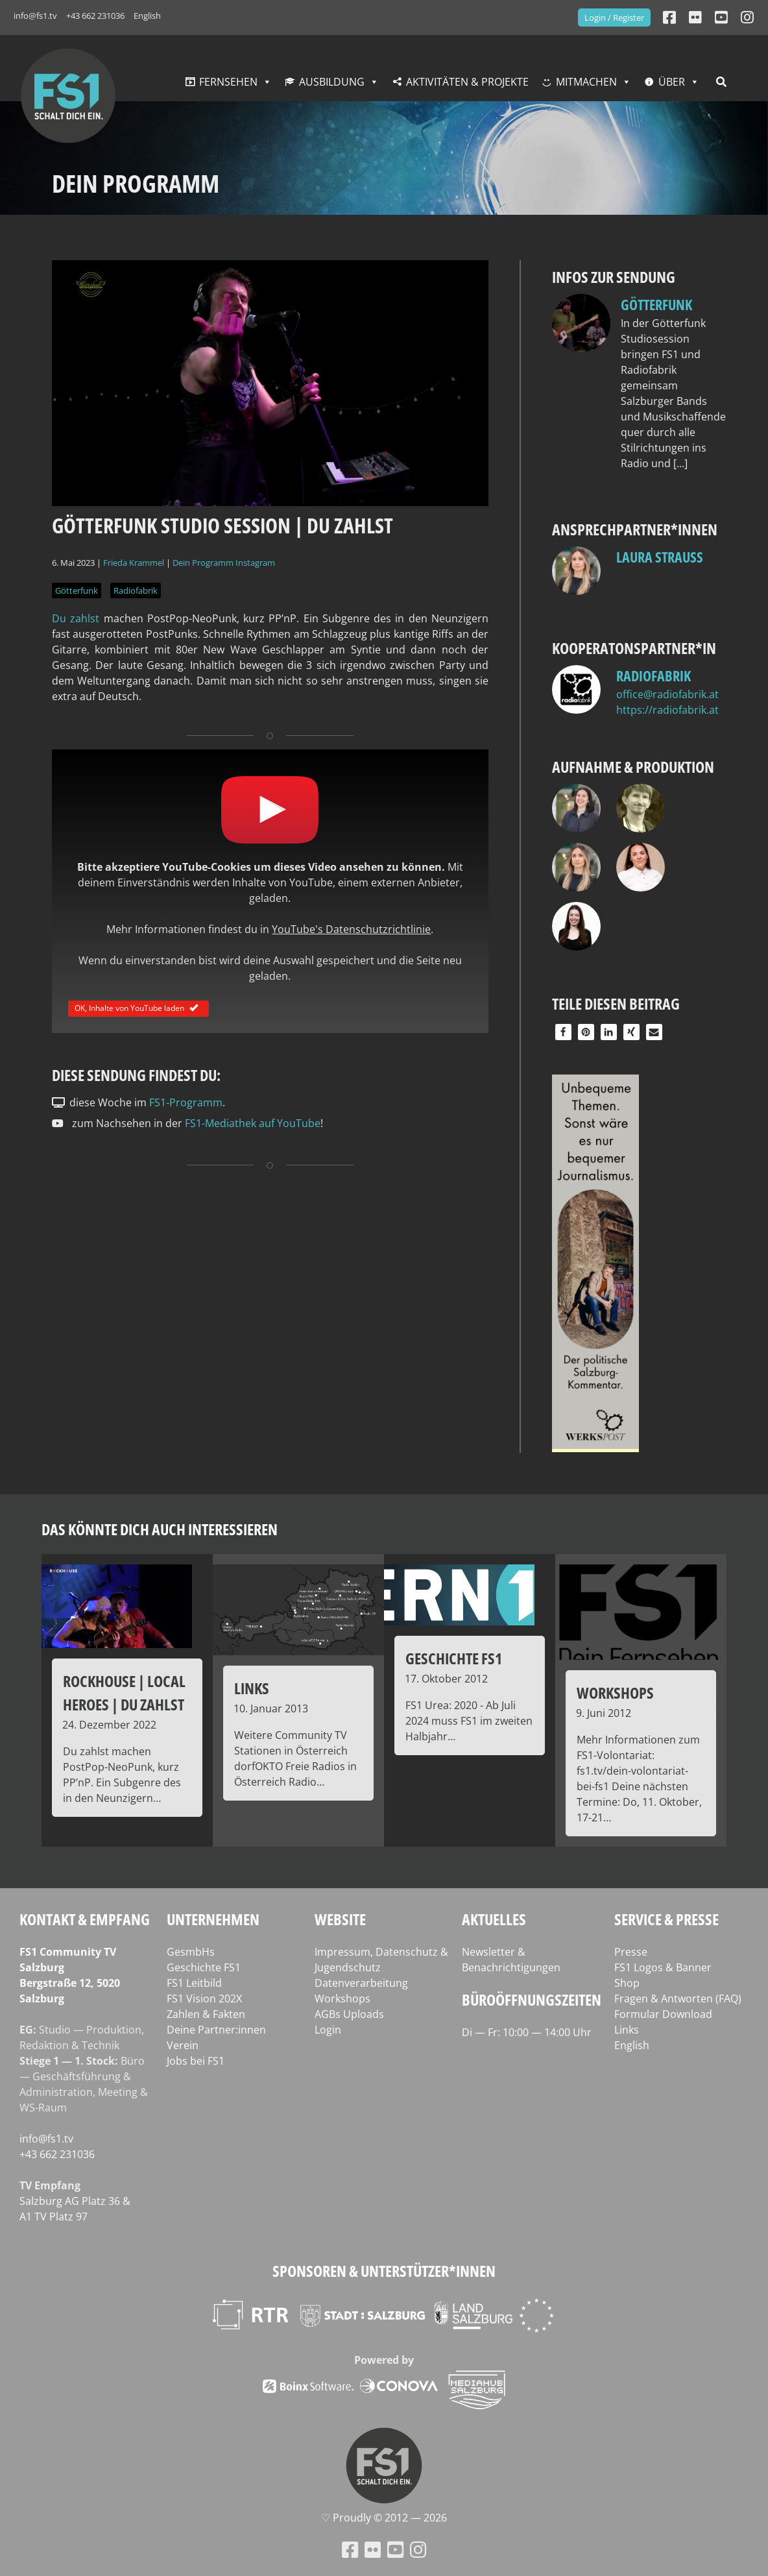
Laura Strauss (659, 556)
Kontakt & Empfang (84, 1919)
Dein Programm (203, 562)
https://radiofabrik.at (667, 710)
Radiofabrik (136, 590)
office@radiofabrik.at (667, 694)
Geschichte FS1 (204, 1967)
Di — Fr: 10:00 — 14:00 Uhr (527, 2032)
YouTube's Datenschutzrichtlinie (351, 929)
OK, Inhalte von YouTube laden (138, 1008)
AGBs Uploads (349, 2014)
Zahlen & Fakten (206, 2014)
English (147, 15)
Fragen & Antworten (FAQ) (677, 1998)
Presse (630, 1952)
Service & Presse (666, 1919)
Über (671, 82)
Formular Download (663, 2014)
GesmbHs (191, 1952)
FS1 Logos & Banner (663, 1967)
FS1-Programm (185, 1102)
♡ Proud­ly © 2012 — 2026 (384, 2517)
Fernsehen (228, 82)
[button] (563, 1032)
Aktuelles (494, 1919)
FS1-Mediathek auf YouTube (252, 1123)
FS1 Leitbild (194, 1983)
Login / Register (614, 17)
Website (340, 1919)
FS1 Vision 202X (204, 1998)
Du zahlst (75, 618)
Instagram (255, 562)
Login (328, 2030)
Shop (627, 1983)
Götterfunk (76, 590)
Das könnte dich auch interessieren (160, 1529)
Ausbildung (332, 82)
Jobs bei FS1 (195, 2061)
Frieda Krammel (133, 562)
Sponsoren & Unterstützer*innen (384, 2270)
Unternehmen (213, 1919)
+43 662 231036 (95, 15)
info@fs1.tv (35, 15)
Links (626, 2030)
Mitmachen (586, 82)
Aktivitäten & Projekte (467, 82)
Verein (182, 2045)
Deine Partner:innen (216, 2030)
